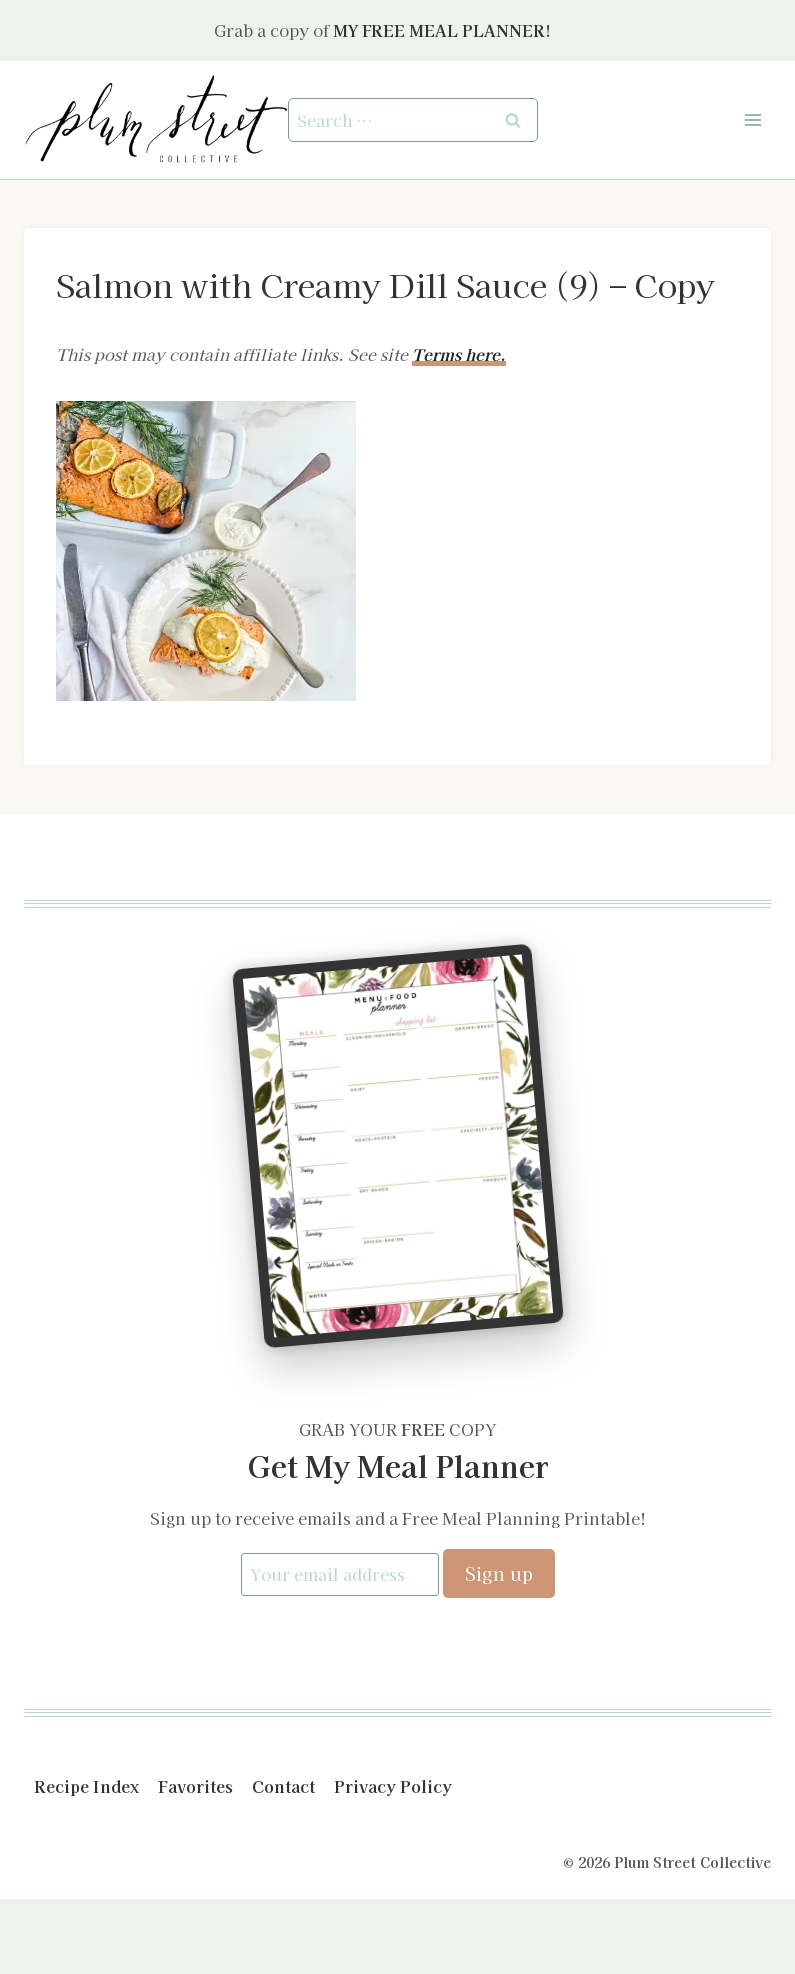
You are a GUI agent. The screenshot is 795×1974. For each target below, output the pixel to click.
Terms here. (459, 354)
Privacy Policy (393, 1787)
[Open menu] (752, 119)
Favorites (195, 1787)
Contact (283, 1787)
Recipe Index (86, 1787)
